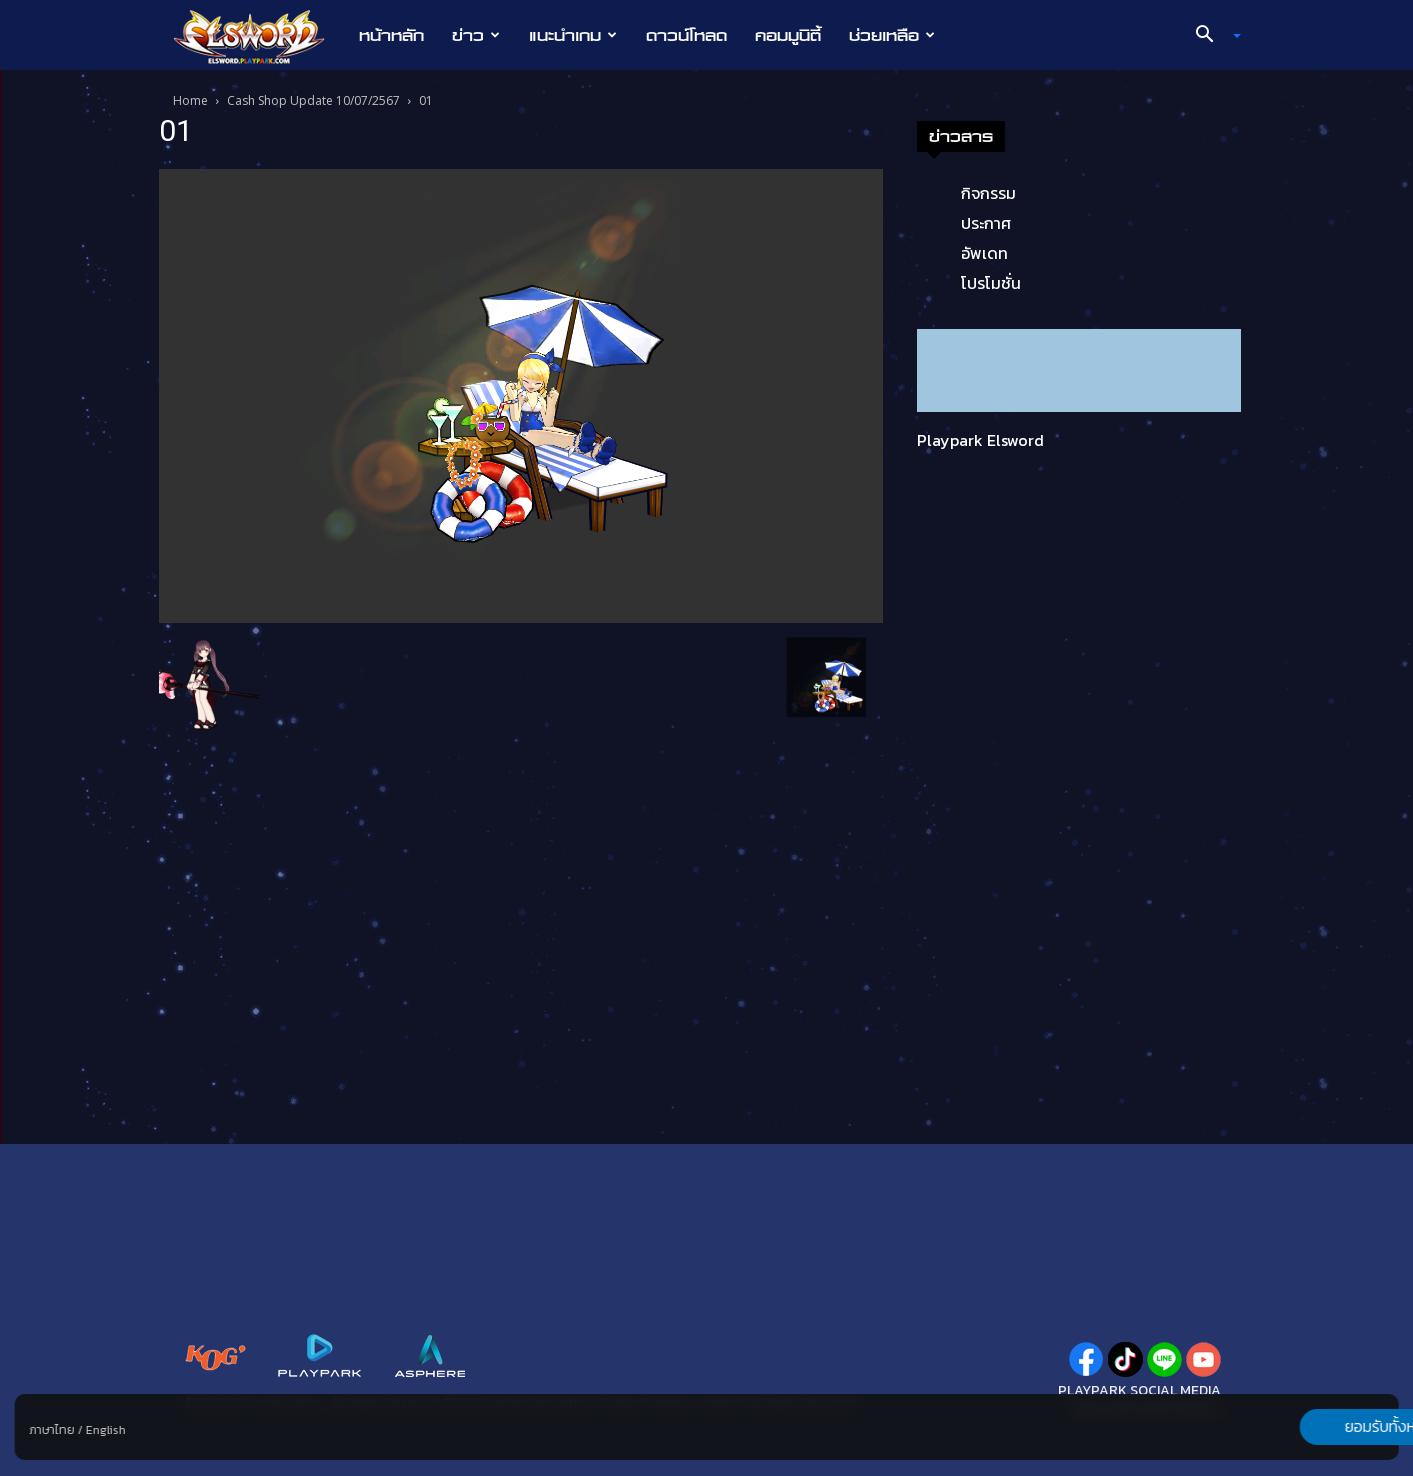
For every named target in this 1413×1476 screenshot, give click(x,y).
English (105, 1430)
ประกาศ (986, 223)
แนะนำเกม (573, 35)
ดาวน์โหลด (686, 35)
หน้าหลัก (391, 35)
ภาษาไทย (51, 1430)
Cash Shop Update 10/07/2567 (313, 100)
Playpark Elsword (980, 440)
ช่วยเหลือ (892, 35)
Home (190, 100)
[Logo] (259, 36)
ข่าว (476, 35)
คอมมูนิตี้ (788, 35)
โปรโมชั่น (991, 283)
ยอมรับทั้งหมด (1294, 1427)
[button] (1210, 36)
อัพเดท (984, 253)
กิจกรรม (988, 193)
